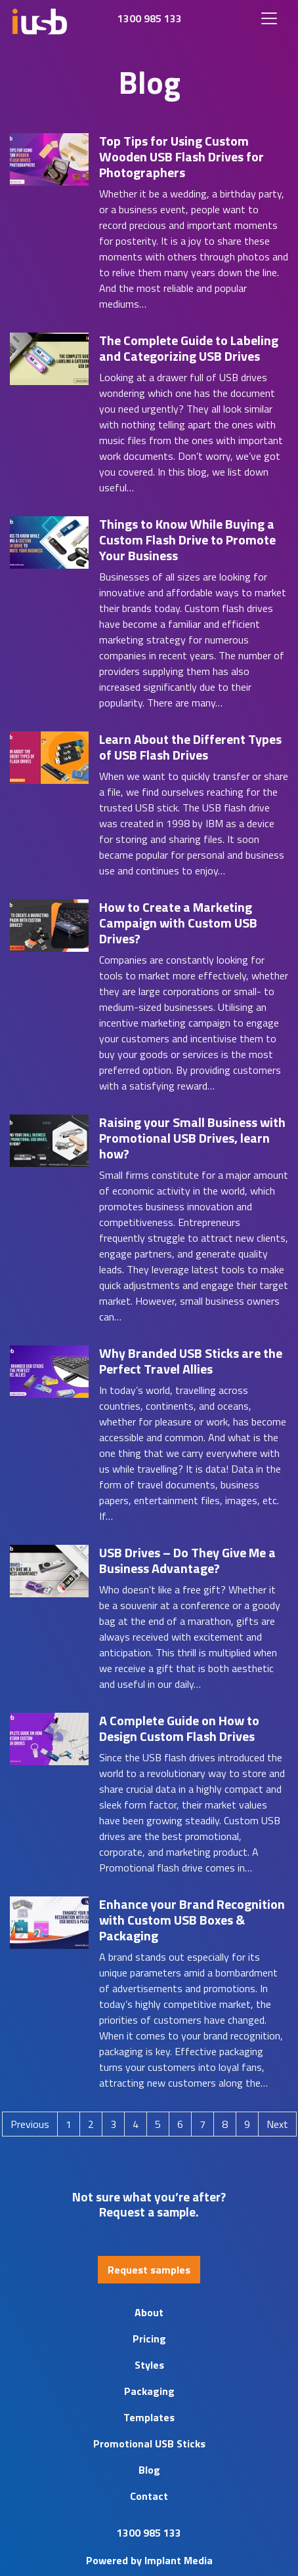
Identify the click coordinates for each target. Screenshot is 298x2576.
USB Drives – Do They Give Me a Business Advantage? (187, 1560)
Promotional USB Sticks (149, 2443)
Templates (149, 2417)
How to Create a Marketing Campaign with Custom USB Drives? (178, 923)
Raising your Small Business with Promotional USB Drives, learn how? (192, 1138)
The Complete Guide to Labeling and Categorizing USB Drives (188, 348)
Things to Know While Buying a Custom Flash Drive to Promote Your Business (187, 539)
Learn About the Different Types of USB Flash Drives (190, 747)
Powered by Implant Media (149, 2560)
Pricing (149, 2338)
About (149, 2312)
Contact (149, 2496)
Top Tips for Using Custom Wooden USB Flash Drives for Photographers (181, 156)
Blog (149, 2470)
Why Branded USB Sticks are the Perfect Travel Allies (190, 1361)
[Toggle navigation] (269, 18)
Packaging (149, 2391)
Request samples (149, 2270)
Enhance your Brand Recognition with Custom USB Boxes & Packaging (192, 1920)
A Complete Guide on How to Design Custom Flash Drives (179, 1728)
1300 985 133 (149, 18)
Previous (30, 2124)
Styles (149, 2365)
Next (277, 2124)
